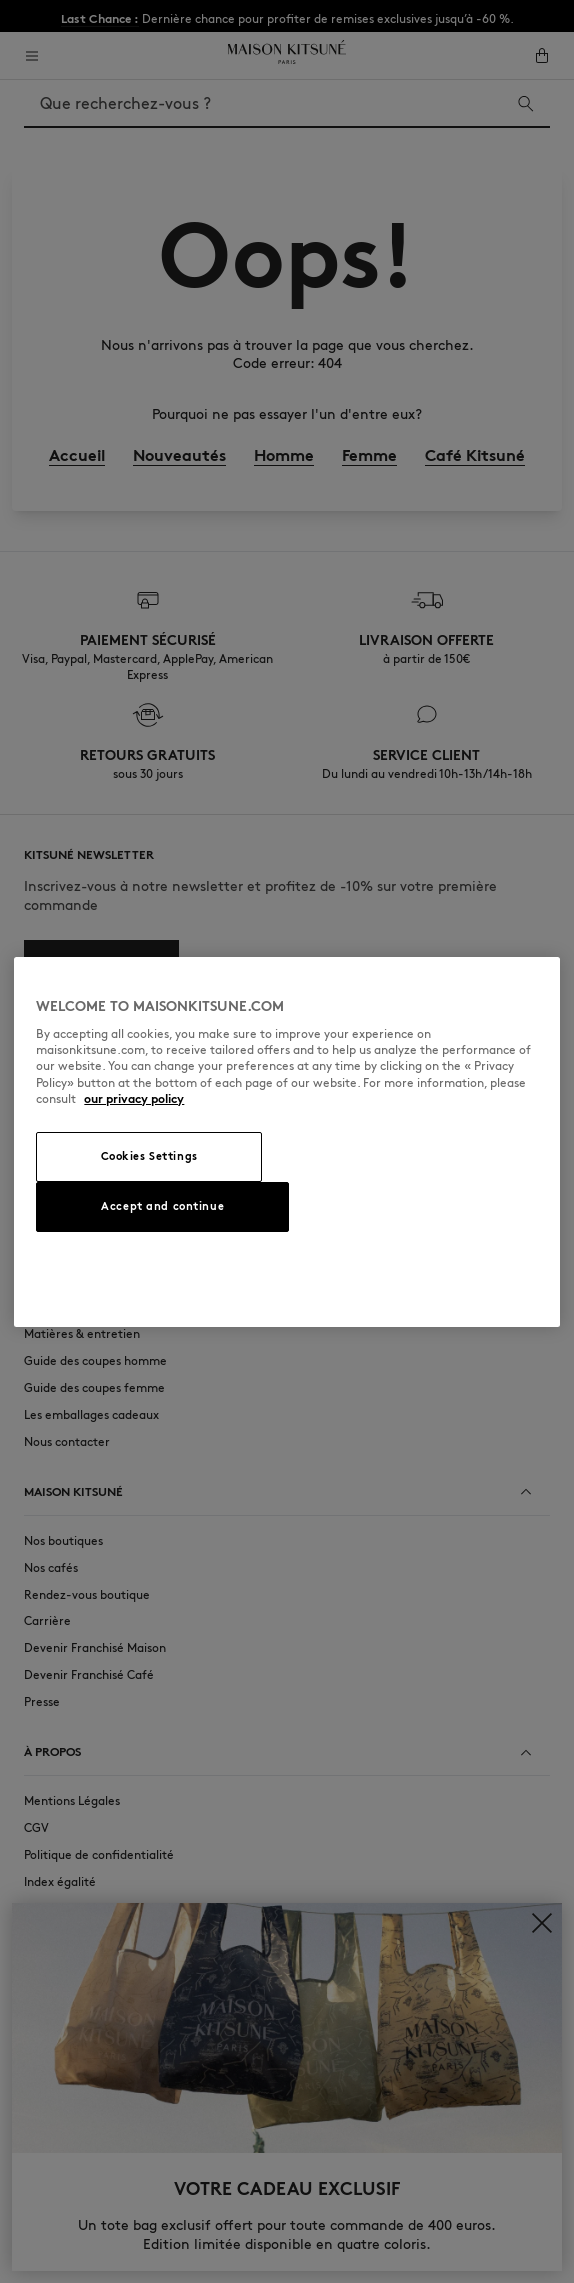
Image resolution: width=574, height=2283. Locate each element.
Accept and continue (162, 1206)
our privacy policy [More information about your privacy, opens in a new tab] (134, 1098)
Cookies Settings (149, 1156)
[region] (286, 1142)
